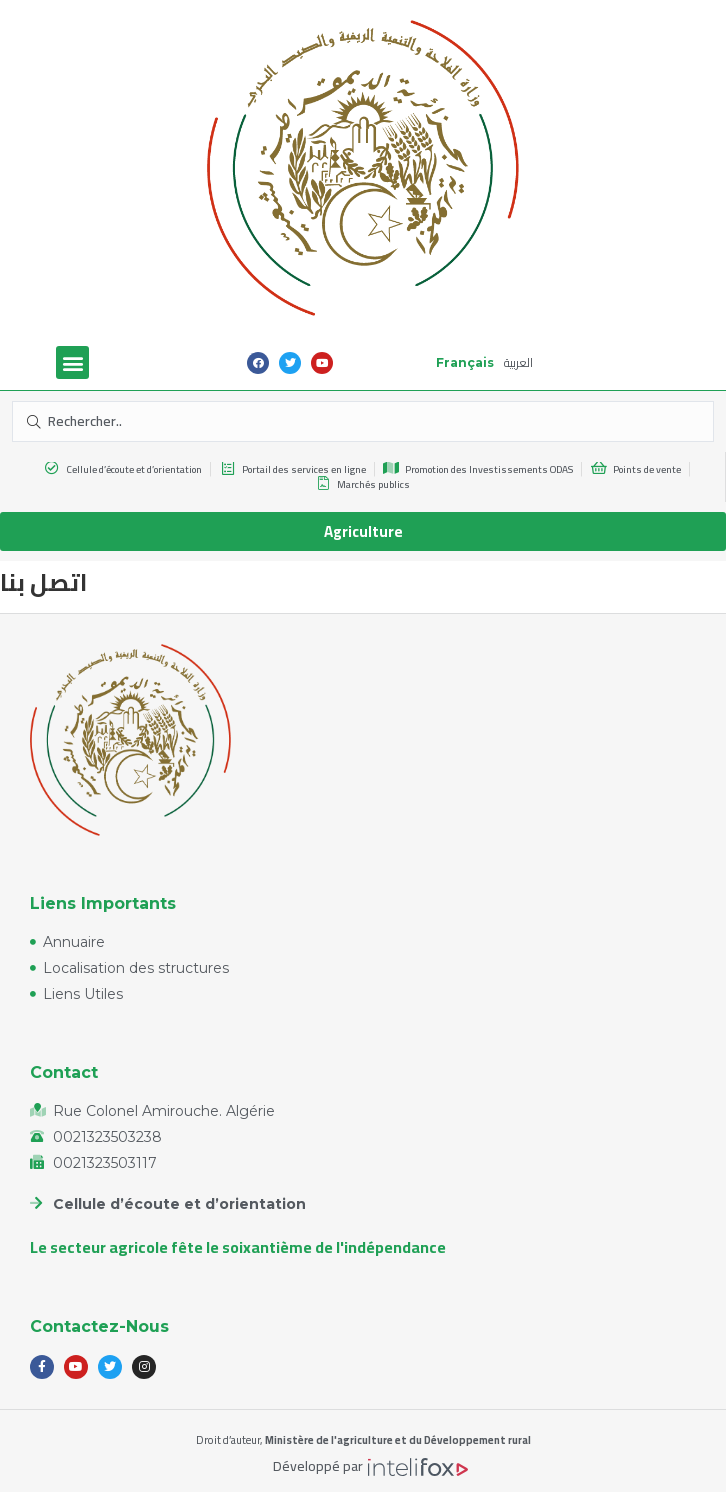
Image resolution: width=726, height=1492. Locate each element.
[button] (72, 362)
